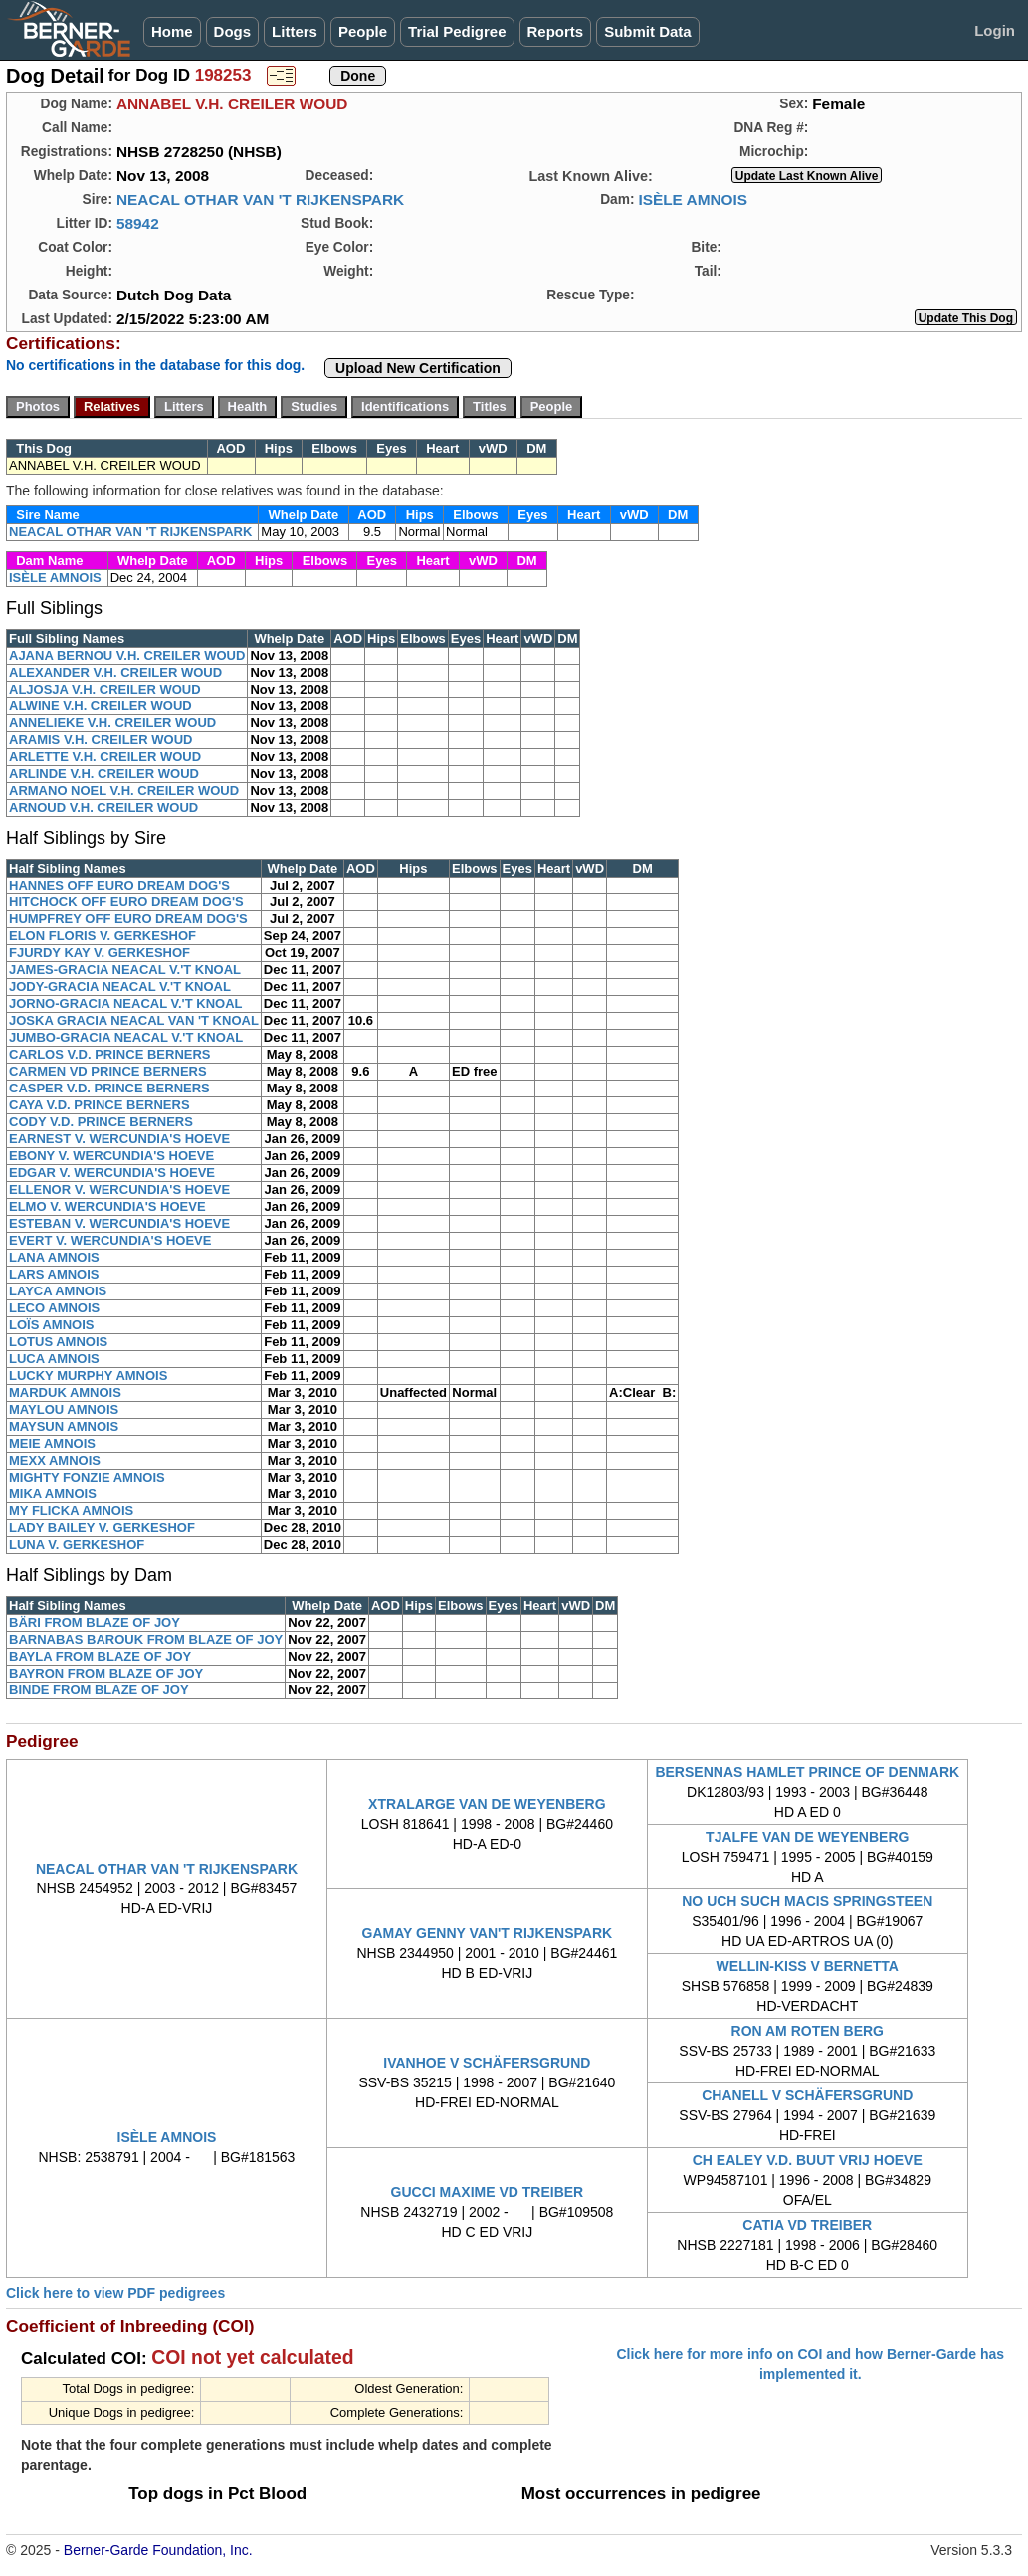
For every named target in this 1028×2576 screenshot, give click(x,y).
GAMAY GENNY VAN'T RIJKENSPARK (487, 1933)
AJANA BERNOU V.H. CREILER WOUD (127, 655)
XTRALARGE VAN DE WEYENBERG (487, 1804)
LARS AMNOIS (54, 1274)
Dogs (233, 31)
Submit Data (648, 31)
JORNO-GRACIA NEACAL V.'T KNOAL (125, 1003)
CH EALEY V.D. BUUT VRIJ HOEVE (808, 2160)
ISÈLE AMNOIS (692, 199)
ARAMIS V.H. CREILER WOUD (100, 739)
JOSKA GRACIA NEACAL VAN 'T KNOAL (134, 1020)
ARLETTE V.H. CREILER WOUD (105, 756)
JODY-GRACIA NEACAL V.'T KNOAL (120, 986)
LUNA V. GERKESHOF (76, 1544)
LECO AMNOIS (54, 1307)
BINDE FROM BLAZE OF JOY (99, 1690)
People (362, 31)
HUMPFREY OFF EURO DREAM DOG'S (128, 918)
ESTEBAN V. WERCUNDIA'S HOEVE (119, 1223)
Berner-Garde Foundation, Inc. (158, 2550)
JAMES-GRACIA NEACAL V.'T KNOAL (125, 969)
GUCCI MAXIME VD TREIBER (487, 2192)
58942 (137, 223)
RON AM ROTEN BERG (807, 2031)
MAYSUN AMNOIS (63, 1426)
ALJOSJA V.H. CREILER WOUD (105, 689)
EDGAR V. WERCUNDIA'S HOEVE (112, 1172)
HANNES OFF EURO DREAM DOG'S (119, 885)
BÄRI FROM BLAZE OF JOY (94, 1622)
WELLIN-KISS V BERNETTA (808, 1966)
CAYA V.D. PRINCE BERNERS (99, 1104)
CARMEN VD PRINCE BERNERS (108, 1071)
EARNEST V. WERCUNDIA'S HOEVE (119, 1138)
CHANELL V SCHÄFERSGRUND (807, 2095)
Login (994, 30)
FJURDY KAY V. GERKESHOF (99, 952)
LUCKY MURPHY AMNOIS (88, 1375)
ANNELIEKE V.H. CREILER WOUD (112, 722)
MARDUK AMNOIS (65, 1392)
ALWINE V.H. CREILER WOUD (100, 705)
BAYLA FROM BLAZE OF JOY (100, 1656)
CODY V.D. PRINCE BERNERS (101, 1121)
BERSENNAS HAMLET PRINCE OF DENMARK (807, 1772)
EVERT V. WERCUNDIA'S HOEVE (110, 1240)
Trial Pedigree (457, 31)
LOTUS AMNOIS (58, 1341)
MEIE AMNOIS (52, 1443)
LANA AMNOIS (54, 1257)
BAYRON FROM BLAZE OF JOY (106, 1673)
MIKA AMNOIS (53, 1493)
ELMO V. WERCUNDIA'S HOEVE (107, 1206)
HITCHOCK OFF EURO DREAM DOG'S (126, 901)
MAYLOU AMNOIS (63, 1409)
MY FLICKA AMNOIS (71, 1510)
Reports (555, 31)
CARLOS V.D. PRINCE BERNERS (110, 1054)
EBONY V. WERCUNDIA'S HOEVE (111, 1155)
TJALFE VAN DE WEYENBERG (807, 1837)
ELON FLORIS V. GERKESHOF (102, 935)
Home (172, 31)
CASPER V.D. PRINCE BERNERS (109, 1088)
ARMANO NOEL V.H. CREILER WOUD (124, 790)
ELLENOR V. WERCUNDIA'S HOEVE (119, 1189)
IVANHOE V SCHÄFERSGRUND (486, 2063)
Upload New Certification (418, 368)
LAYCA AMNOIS (57, 1291)
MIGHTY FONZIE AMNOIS (87, 1477)
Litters (294, 31)
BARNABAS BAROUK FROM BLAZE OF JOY (146, 1639)
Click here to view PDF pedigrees (115, 2293)
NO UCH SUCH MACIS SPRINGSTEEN (807, 1901)
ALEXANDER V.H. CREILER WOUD (115, 672)
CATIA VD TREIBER (807, 2225)
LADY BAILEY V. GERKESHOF (102, 1527)
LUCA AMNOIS (54, 1358)
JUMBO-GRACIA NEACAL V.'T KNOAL (126, 1037)
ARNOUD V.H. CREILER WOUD (103, 807)
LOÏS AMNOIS (51, 1324)
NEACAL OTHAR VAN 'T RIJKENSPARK (260, 199)
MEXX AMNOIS (55, 1460)
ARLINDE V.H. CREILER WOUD (104, 773)
